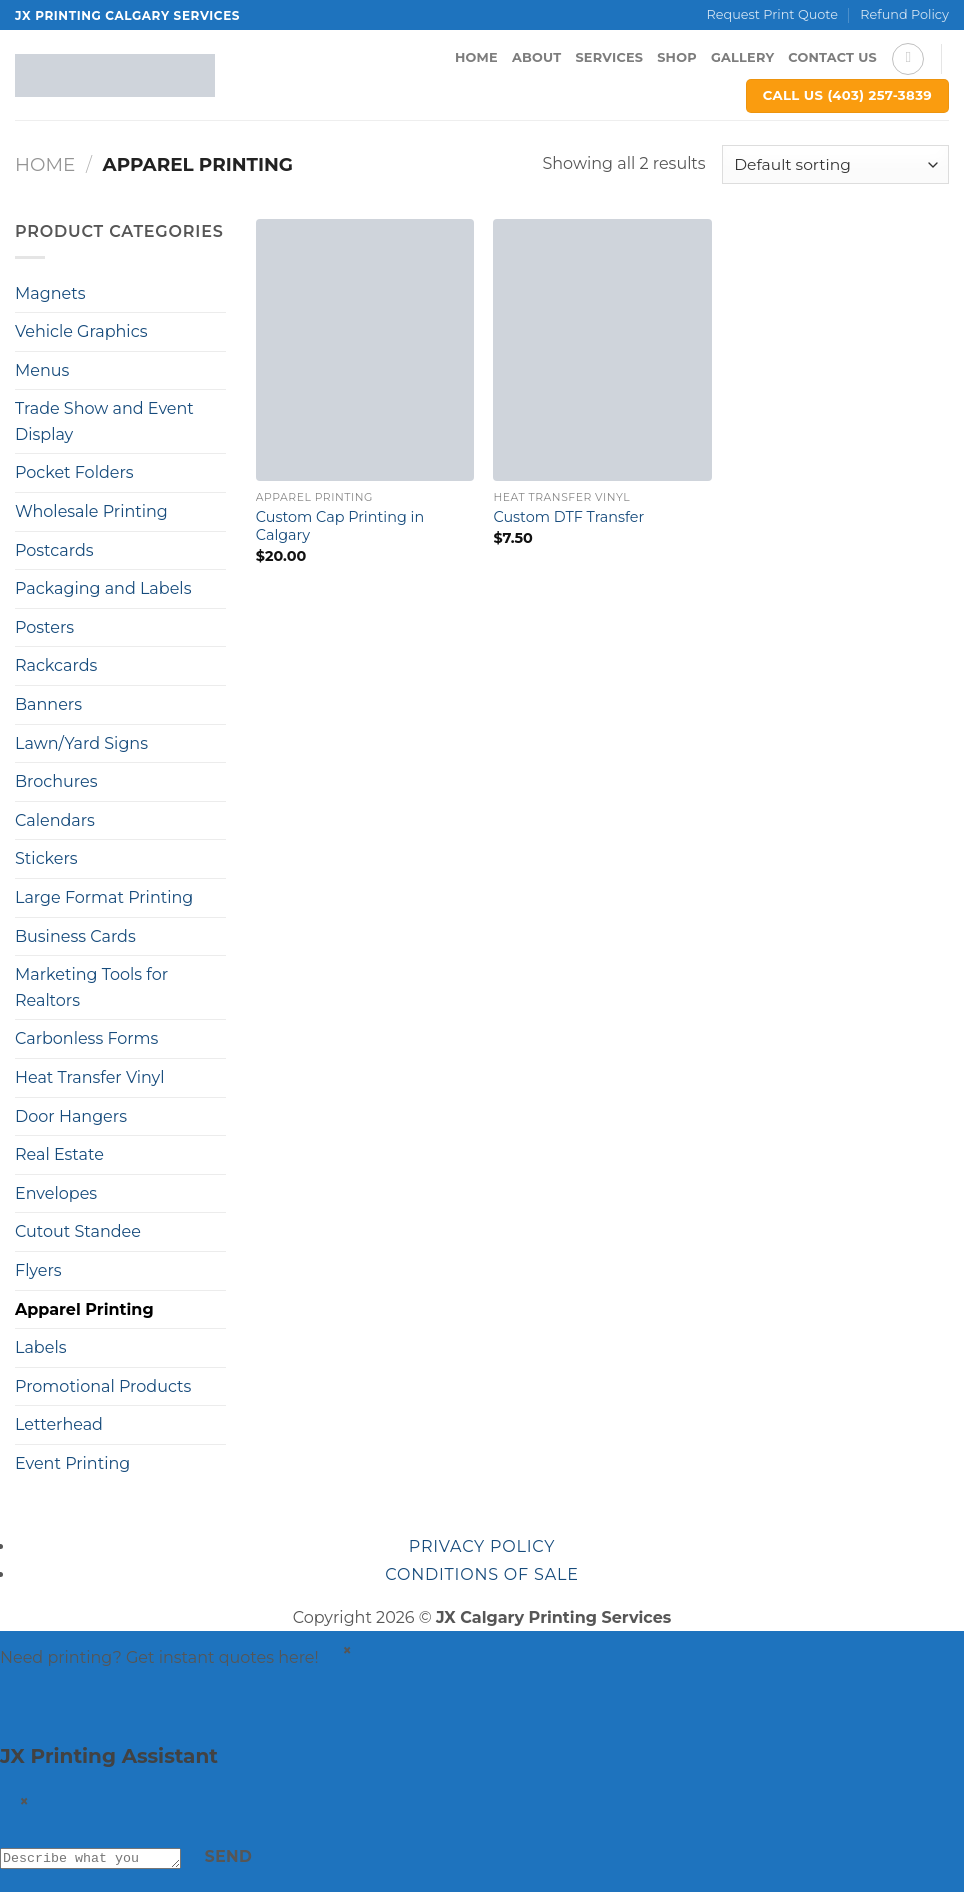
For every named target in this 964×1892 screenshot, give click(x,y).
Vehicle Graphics (81, 331)
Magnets (50, 293)
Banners (48, 704)
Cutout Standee (78, 1231)
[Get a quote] (19, 1705)
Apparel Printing (84, 1309)
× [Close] (25, 1801)
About (537, 57)
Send (249, 1856)
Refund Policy (904, 14)
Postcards (54, 550)
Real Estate (59, 1154)
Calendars (55, 820)
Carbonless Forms (86, 1038)
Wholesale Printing (91, 511)
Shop (677, 57)
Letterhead (59, 1424)
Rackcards (56, 665)
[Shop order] (835, 164)
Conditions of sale (481, 1574)
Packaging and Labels (103, 588)
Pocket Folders (74, 472)
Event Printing (72, 1463)
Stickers (46, 858)
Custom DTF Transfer (568, 517)
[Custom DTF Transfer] (602, 349)
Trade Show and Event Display (104, 421)
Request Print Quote (772, 14)
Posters (44, 627)
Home (476, 57)
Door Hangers (71, 1116)
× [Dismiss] (348, 1650)
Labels (41, 1347)
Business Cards (75, 936)
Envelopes (56, 1193)
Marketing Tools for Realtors (91, 987)
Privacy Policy (482, 1546)
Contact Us (832, 57)
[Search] (908, 59)
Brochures (56, 781)
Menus (42, 370)
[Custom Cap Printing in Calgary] (365, 349)
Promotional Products (103, 1386)
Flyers (38, 1270)
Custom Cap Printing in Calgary (340, 526)
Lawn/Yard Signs (81, 743)
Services (609, 57)
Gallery (742, 57)
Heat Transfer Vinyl (90, 1077)
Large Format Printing (104, 897)
